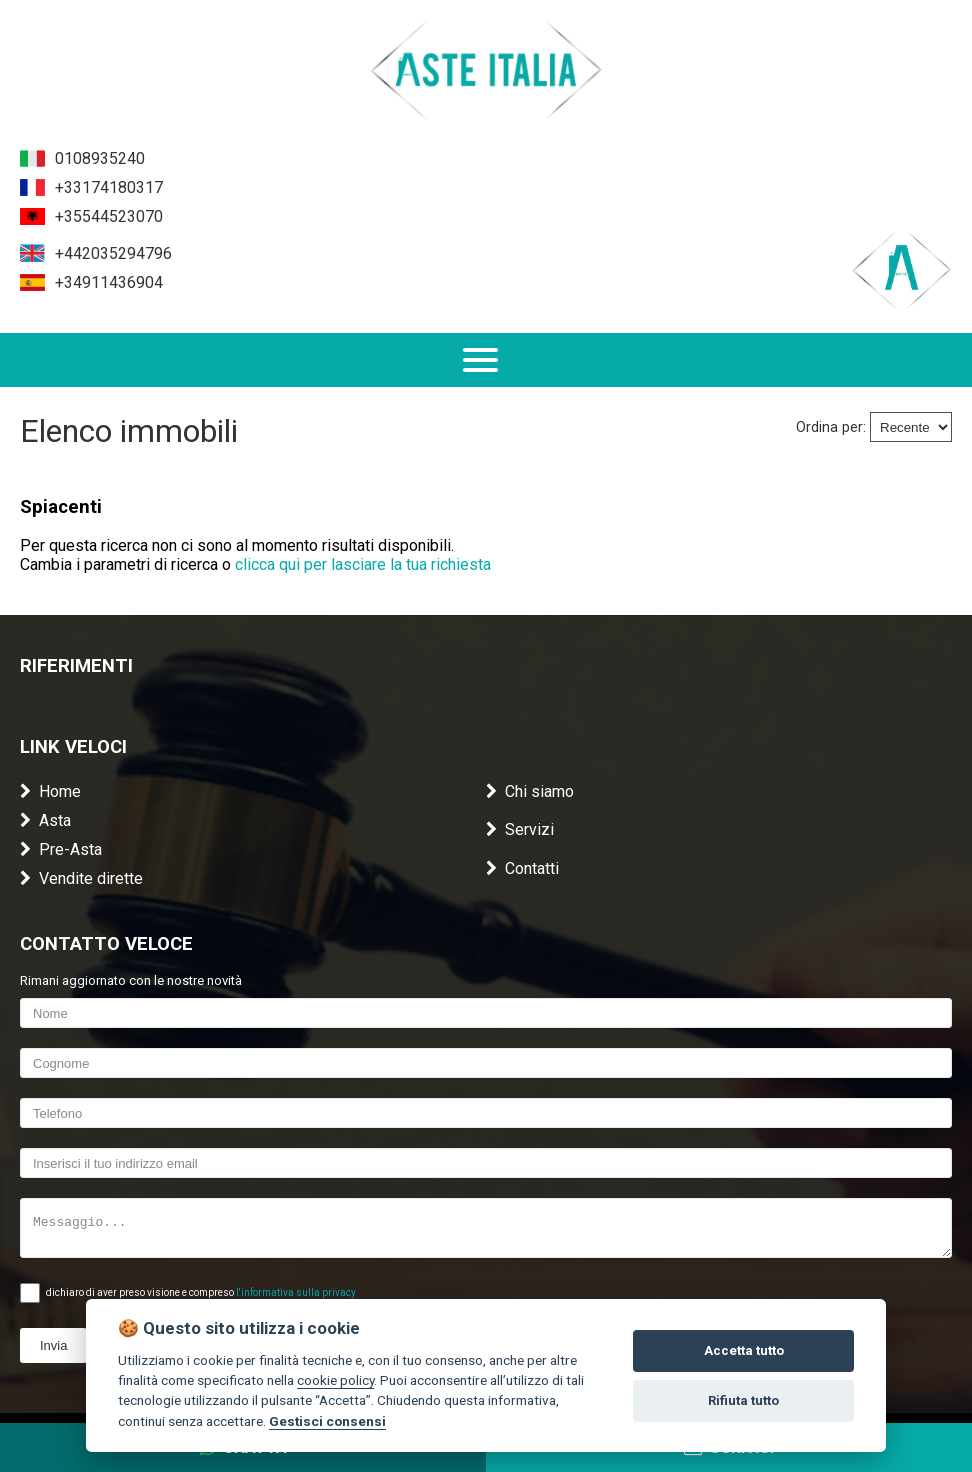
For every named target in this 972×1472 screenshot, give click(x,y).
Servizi (520, 829)
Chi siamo (530, 791)
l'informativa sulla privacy (296, 1292)
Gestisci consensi (327, 1421)
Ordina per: (831, 427)
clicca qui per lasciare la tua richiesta (363, 564)
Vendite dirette (81, 878)
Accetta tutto (744, 1350)
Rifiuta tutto (743, 1400)
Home (50, 791)
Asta (45, 820)
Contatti (522, 868)
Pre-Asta (61, 849)
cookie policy (335, 1380)
